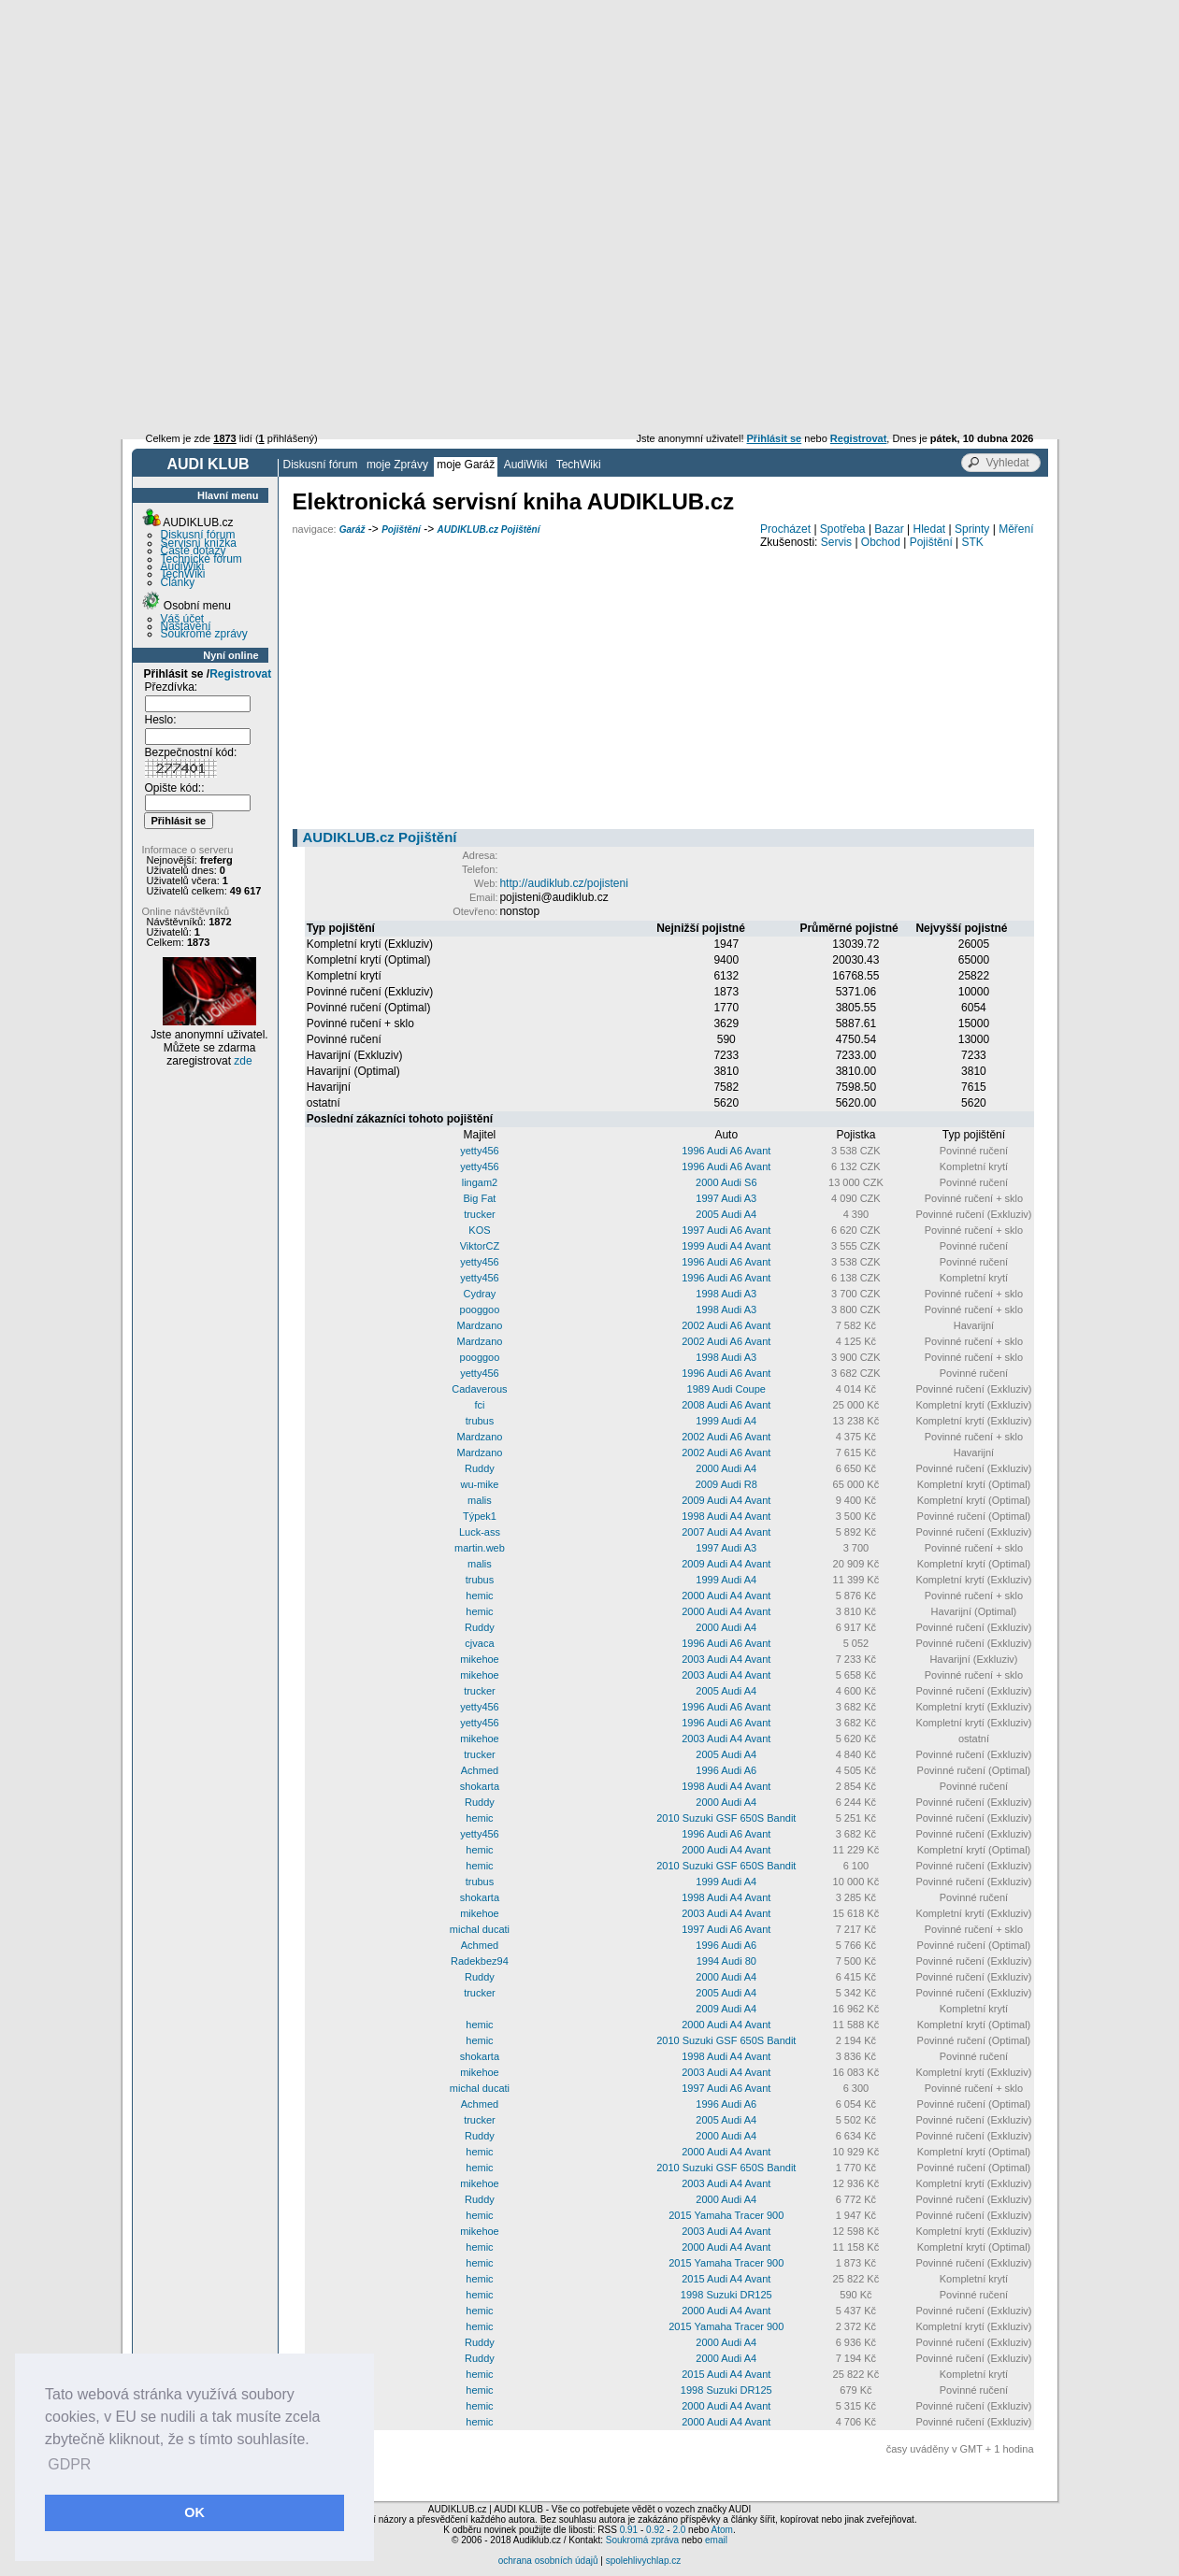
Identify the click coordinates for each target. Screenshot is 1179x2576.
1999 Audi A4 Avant (726, 1246)
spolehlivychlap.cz (644, 2560)
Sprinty (972, 529)
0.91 (629, 2530)
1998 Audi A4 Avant (726, 1516)
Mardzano (479, 1325)
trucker (480, 1214)
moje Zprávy (397, 464)
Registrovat (240, 673)
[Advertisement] (590, 140)
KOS (479, 1230)
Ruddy (480, 1468)
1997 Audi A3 (726, 1198)
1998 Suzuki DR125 (726, 2294)
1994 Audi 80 (726, 1961)
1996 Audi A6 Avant (726, 1150)
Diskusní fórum (320, 464)
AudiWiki (526, 464)
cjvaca (479, 1643)
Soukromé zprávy (204, 633)
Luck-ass (479, 1532)
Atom (722, 2530)
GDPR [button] (69, 2464)
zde (243, 1060)
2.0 (678, 2530)
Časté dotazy (193, 550)
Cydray (480, 1293)
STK (973, 542)
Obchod (880, 542)
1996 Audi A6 (726, 1770)
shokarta (479, 1786)
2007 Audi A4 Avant (726, 1532)
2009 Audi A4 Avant (726, 1500)
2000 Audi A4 (726, 1468)
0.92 (655, 2530)
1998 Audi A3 (726, 1293)
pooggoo (480, 1309)
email (716, 2540)
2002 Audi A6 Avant (726, 1325)
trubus (480, 1420)
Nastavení (186, 626)
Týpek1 (479, 1516)
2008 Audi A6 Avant (726, 1404)
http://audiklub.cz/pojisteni (563, 883)
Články (178, 582)
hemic (479, 1595)
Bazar (888, 529)
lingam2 (480, 1182)
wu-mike (479, 1484)
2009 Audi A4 (726, 2008)
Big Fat (480, 1198)
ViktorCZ (480, 1246)
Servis (836, 542)
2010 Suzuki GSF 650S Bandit (726, 1818)
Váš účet (183, 618)
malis (479, 1500)
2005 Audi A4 (726, 1214)
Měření (1016, 529)
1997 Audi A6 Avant (726, 1230)
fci (479, 1404)
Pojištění (401, 529)
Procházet (785, 529)
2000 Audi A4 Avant (726, 1595)
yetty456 (479, 1150)
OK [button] (194, 2512)
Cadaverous (479, 1389)
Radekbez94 (480, 1961)
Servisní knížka (199, 543)
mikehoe (479, 1659)
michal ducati (480, 1929)
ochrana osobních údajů (548, 2560)
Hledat (929, 529)
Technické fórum (201, 558)
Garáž (352, 529)
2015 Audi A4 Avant (726, 2278)
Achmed (479, 1770)
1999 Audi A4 (726, 1420)
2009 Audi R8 (726, 1484)
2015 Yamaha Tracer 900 (726, 2215)
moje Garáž (466, 464)
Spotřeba (843, 529)
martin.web (479, 1547)
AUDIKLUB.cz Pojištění (488, 529)
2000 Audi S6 (726, 1182)
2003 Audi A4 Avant (726, 1659)
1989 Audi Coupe (726, 1389)
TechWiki (578, 464)
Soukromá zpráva (642, 2540)
